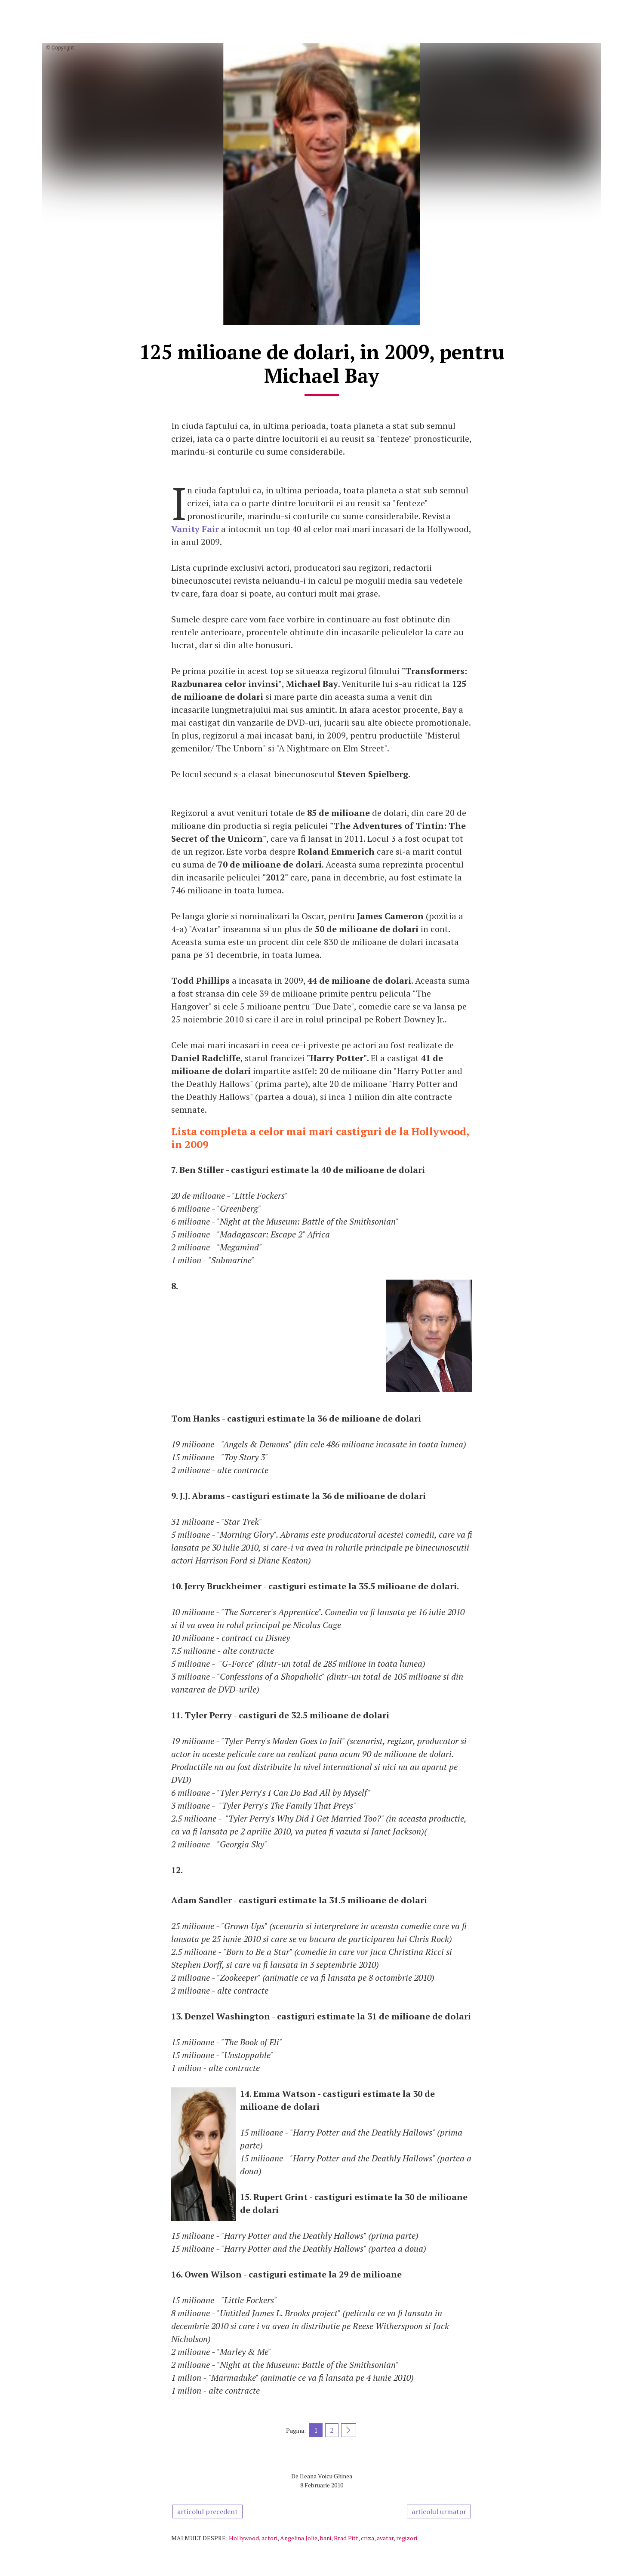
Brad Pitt (346, 2538)
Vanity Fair (195, 529)
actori (269, 2538)
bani (325, 2538)
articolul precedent (207, 2511)
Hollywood (244, 2538)
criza (367, 2538)
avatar (385, 2538)
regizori (406, 2538)
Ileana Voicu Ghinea (326, 2476)
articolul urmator (439, 2511)
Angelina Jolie (298, 2538)
